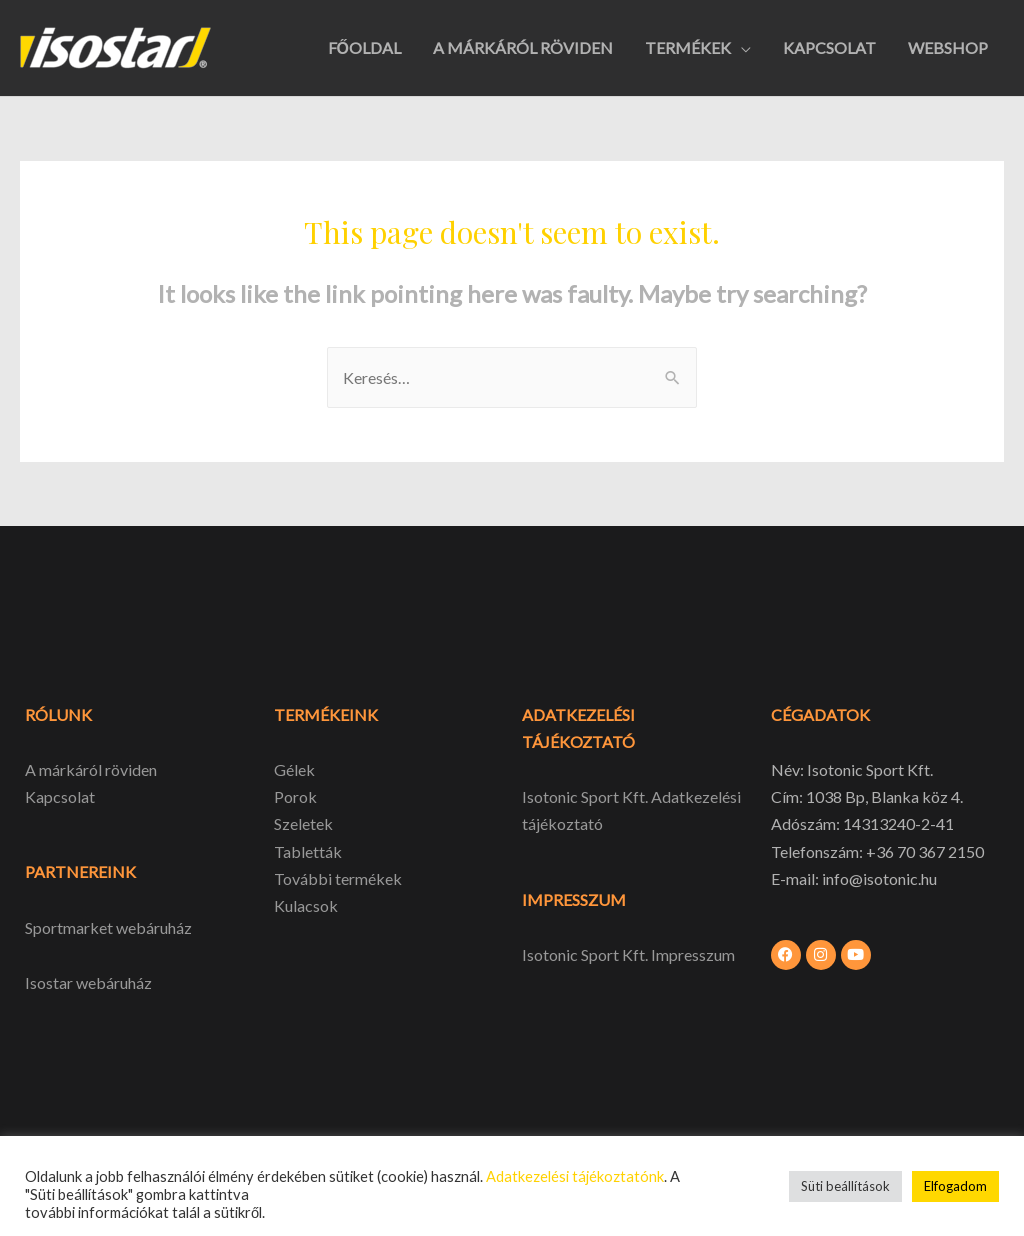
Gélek (294, 769)
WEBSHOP (948, 47)
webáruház (112, 982)
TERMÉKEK (688, 47)
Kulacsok (306, 905)
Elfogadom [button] (955, 1186)
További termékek (338, 878)
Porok (295, 796)
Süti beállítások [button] (845, 1186)
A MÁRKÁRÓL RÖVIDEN (523, 47)
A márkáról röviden (91, 769)
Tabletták (308, 851)
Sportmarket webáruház (108, 927)
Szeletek (303, 823)
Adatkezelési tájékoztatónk (575, 1176)
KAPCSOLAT (829, 47)
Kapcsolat (60, 796)
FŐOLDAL (364, 47)
